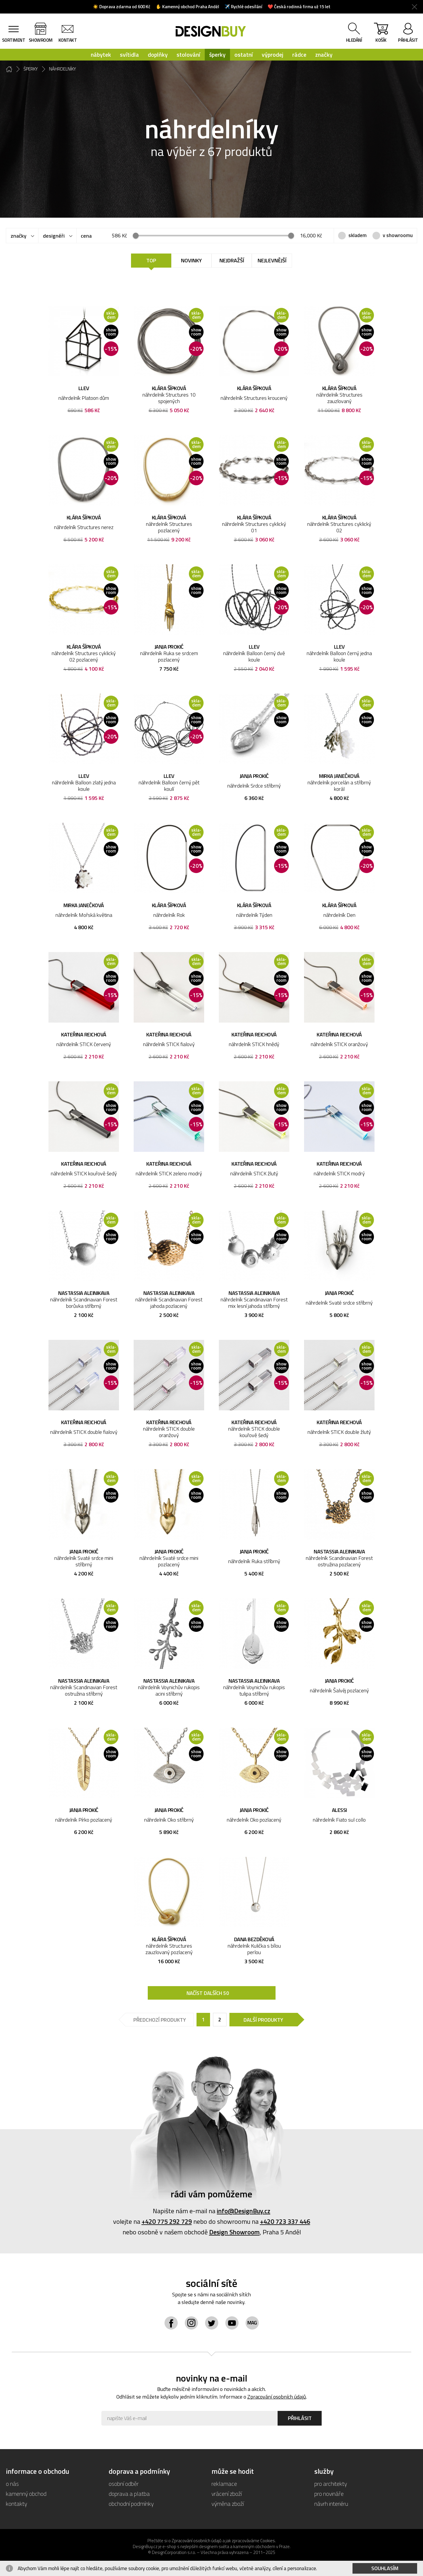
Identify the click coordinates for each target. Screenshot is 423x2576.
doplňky (158, 54)
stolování (188, 54)
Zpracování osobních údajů (276, 2397)
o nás (12, 2483)
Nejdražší (231, 260)
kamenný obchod (26, 2493)
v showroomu (398, 235)
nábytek (101, 54)
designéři (54, 235)
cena (86, 235)
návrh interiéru (331, 2503)
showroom (41, 40)
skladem (357, 235)
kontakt (67, 40)
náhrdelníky (62, 69)
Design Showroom (234, 2232)
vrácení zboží (227, 2493)
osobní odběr (124, 2483)
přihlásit (408, 40)
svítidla (129, 54)
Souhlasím (384, 2568)
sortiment (13, 40)
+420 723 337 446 (285, 2221)
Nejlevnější (272, 260)
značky (324, 54)
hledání (354, 40)
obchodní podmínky (131, 2503)
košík (381, 33)
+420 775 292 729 (167, 2221)
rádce (299, 54)
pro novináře (329, 2493)
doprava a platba (129, 2493)
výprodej (272, 54)
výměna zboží (228, 2503)
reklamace (224, 2483)
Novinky (191, 260)
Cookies (267, 2540)
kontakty (16, 2503)
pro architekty (330, 2483)
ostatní (243, 54)
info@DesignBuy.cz (243, 2211)
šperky (217, 54)
